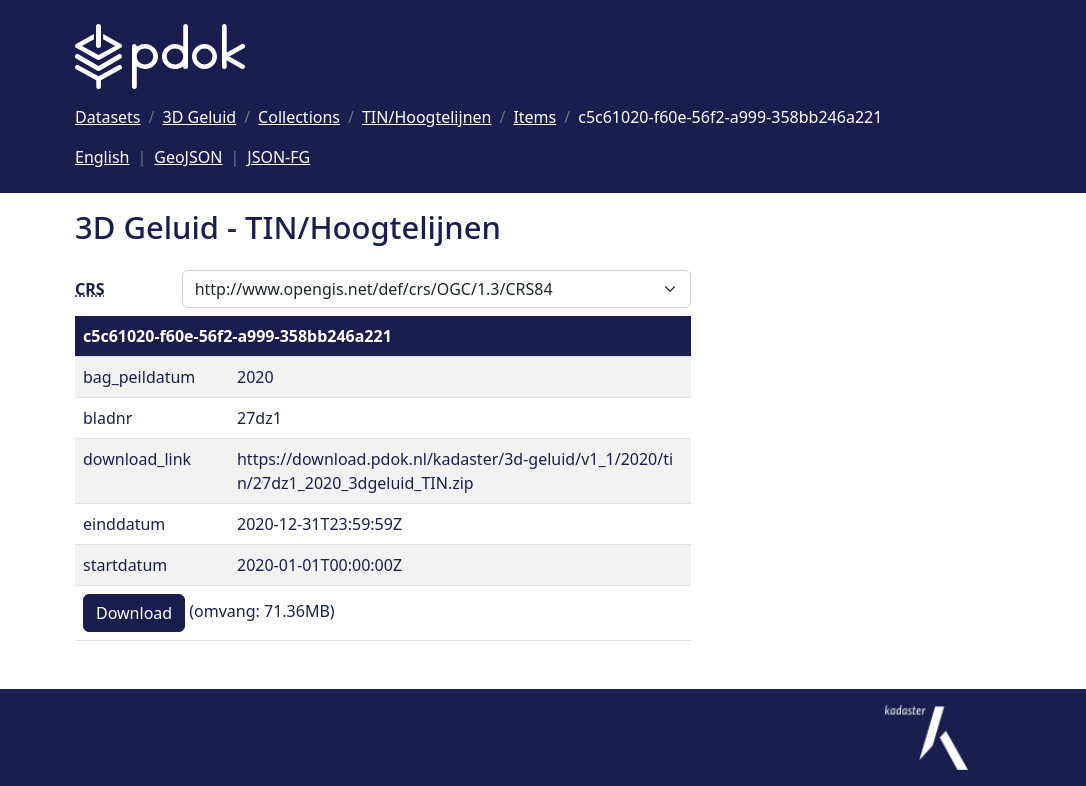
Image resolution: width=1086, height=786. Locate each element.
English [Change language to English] (102, 157)
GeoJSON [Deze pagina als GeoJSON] (188, 157)
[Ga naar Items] (534, 117)
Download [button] (134, 613)
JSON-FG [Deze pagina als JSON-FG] (278, 157)
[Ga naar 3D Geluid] (200, 117)
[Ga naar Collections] (299, 117)
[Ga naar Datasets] (108, 117)
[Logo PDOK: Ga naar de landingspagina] (160, 56)
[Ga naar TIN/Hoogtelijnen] (426, 117)
